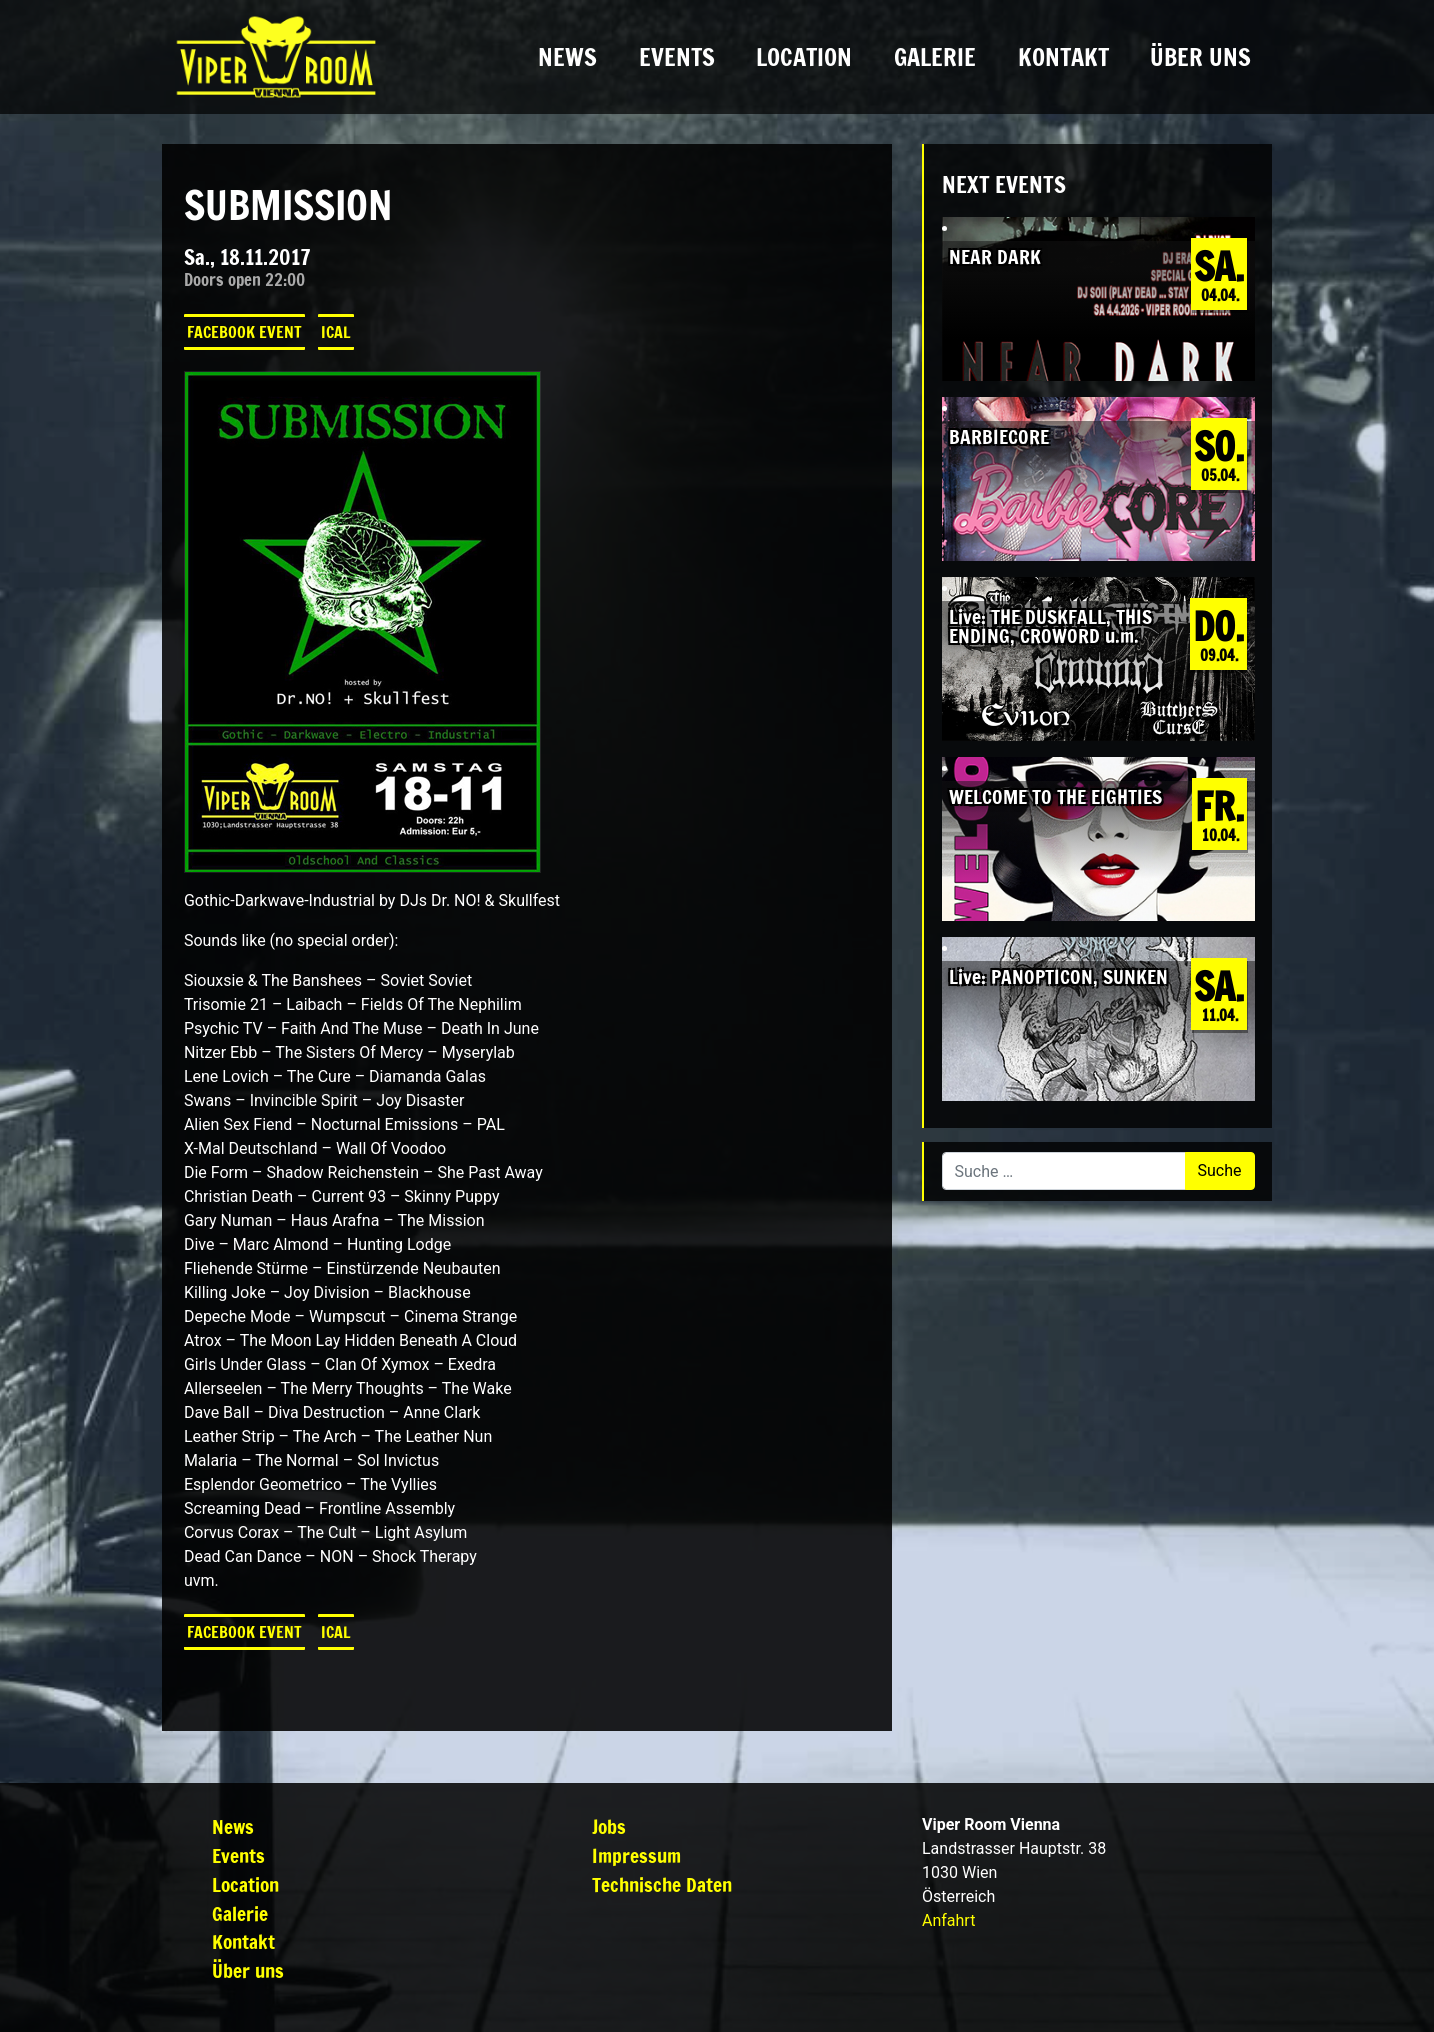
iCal (336, 332)
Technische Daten (662, 1884)
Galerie (935, 57)
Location (804, 57)
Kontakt (1063, 57)
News (567, 57)
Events (677, 57)
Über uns (1200, 57)
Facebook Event (244, 332)
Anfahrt (948, 1920)
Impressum (636, 1855)
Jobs (609, 1826)
